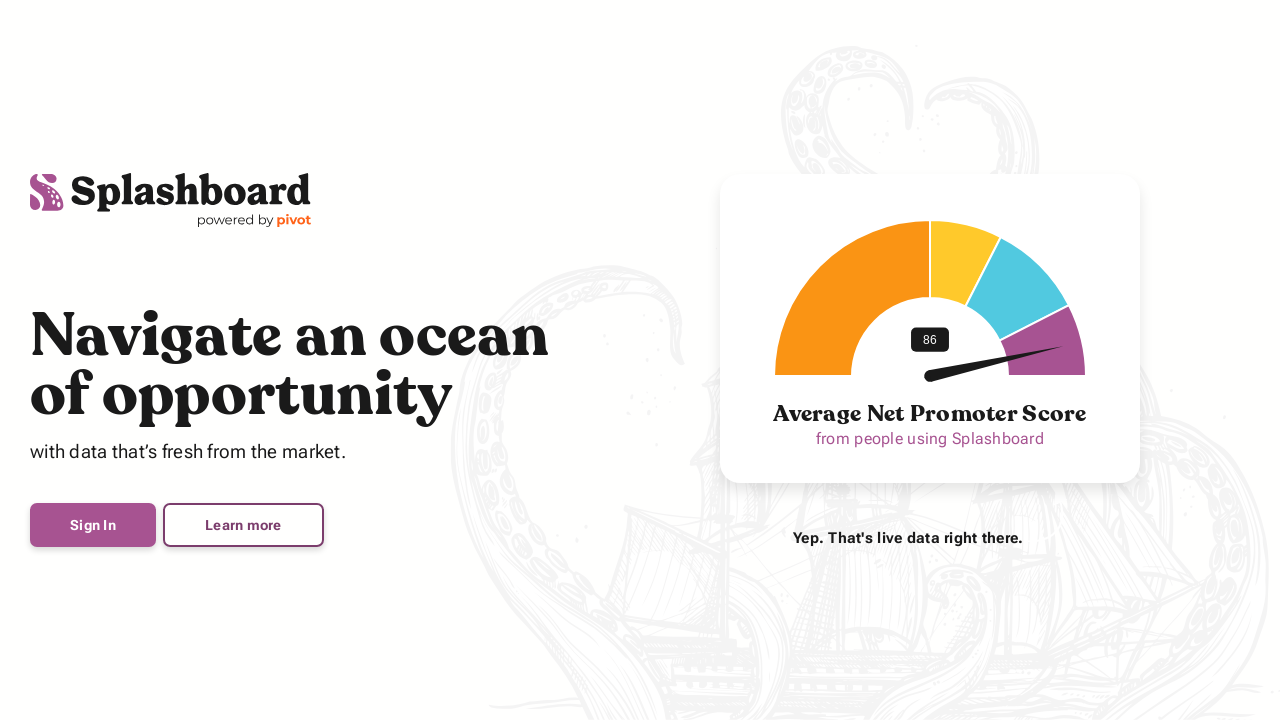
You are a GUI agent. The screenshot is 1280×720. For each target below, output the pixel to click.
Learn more (243, 525)
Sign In (93, 525)
